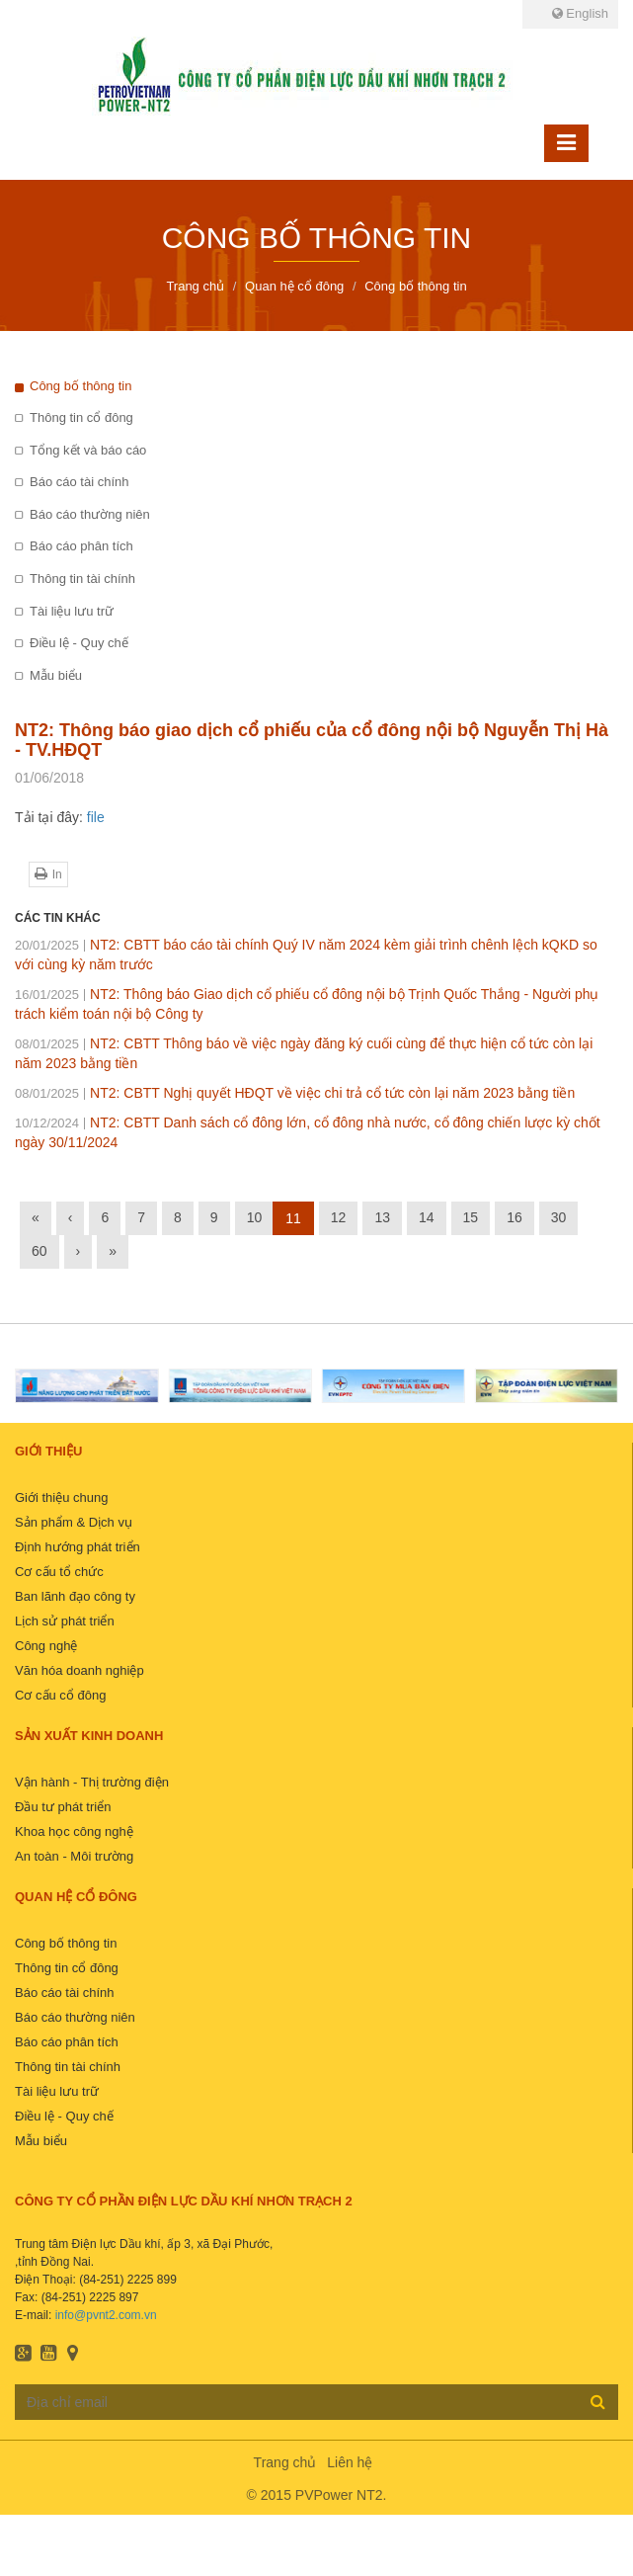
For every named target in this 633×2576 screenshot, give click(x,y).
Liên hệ (349, 2462)
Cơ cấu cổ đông (60, 1695)
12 (339, 1217)
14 (427, 1217)
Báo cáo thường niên (90, 514)
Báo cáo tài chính (79, 481)
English (580, 13)
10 (255, 1217)
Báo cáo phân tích (81, 546)
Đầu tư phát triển (63, 1806)
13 (382, 1217)
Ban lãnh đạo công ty (75, 1596)
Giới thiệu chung (62, 1497)
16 (514, 1217)
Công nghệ (46, 1645)
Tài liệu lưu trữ (72, 611)
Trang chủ (285, 2462)
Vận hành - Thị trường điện (92, 1782)
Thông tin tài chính (82, 578)
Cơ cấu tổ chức (59, 1571)
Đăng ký (598, 2401)
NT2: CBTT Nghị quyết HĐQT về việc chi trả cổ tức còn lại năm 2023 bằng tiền (295, 1093)
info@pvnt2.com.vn (106, 2315)
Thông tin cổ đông (81, 417)
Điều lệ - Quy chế (79, 642)
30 (559, 1217)
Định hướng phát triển (77, 1546)
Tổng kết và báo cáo (88, 450)
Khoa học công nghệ (74, 1831)
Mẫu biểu (56, 675)
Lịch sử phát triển (65, 1621)
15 (471, 1217)
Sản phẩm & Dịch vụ (73, 1522)
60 (39, 1251)
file (96, 817)
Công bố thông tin (80, 385)
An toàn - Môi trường (74, 1856)
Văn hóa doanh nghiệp (79, 1670)
